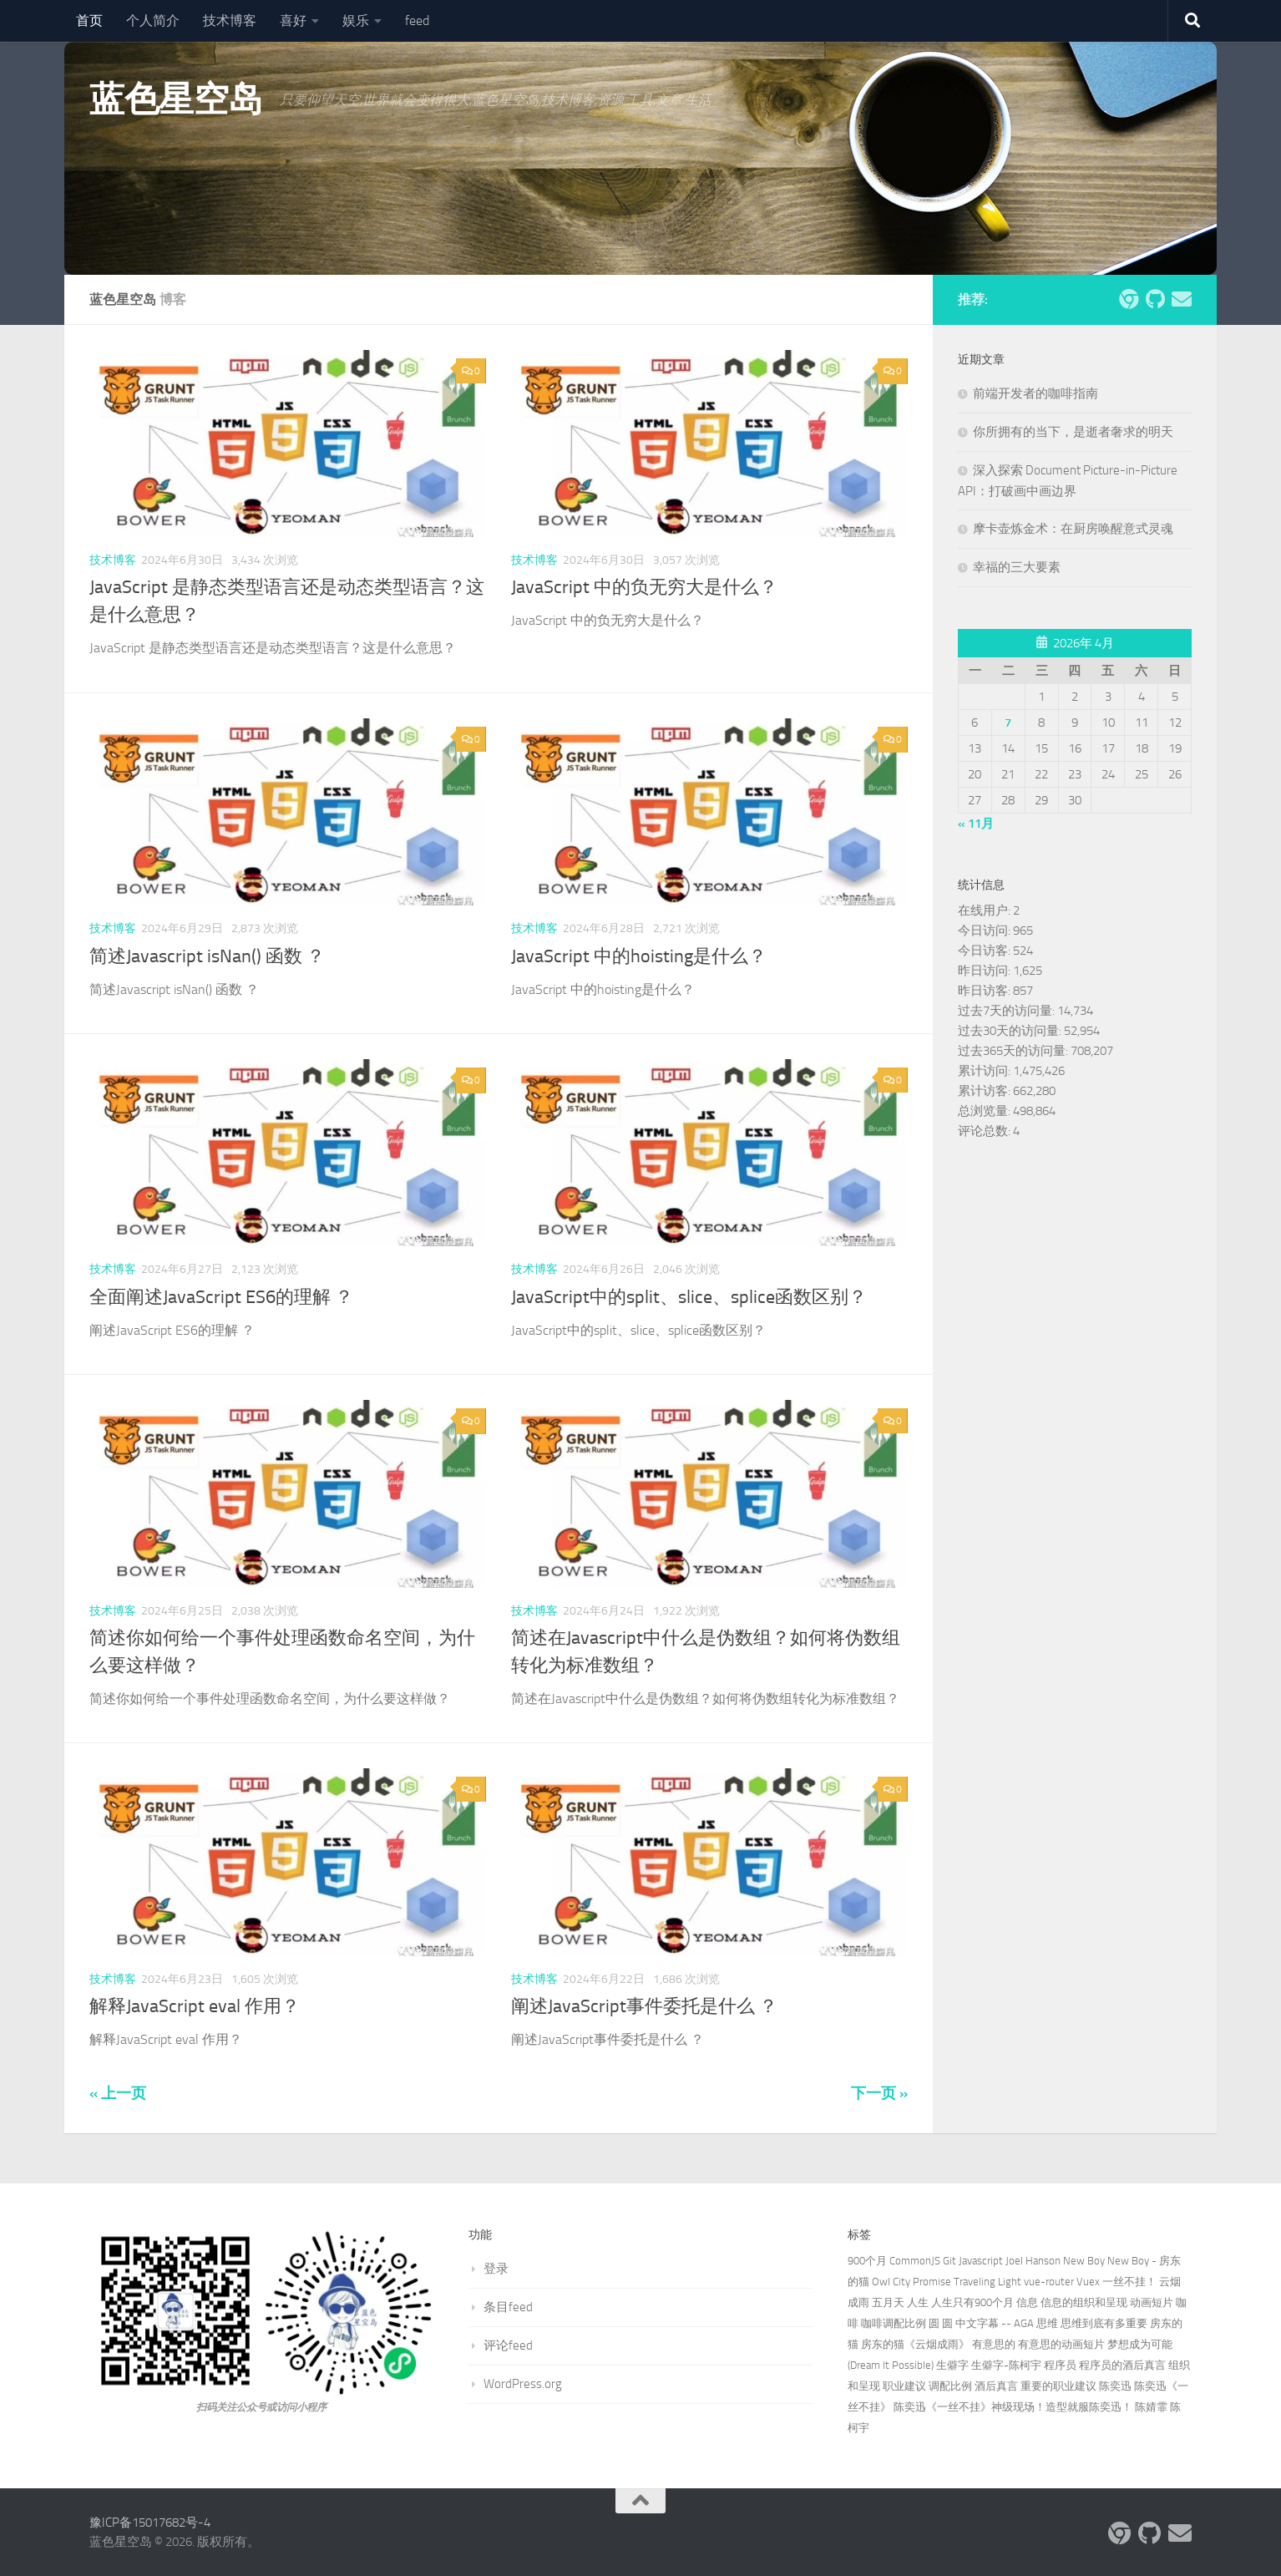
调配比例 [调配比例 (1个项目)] (950, 2386)
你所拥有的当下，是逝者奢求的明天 (1073, 431)
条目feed (508, 2307)
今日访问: (985, 930)
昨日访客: (985, 990)
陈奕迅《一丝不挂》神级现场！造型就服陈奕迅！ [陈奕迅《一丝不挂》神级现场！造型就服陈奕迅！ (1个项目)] (1013, 2407)
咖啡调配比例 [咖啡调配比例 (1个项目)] (893, 2323)
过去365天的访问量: (1014, 1050)
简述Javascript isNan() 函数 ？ (207, 956)
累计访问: (985, 1070)
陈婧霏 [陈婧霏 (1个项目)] (1151, 2407)
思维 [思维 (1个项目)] (1047, 2323)
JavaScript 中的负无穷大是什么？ (644, 587)
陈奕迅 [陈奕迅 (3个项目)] (1115, 2386)
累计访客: (985, 1090)
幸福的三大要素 (1017, 567)
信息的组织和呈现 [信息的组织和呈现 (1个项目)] (1083, 2302)
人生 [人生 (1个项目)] (918, 2302)
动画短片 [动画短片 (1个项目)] (1151, 2302)
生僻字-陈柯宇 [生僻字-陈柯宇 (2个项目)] (1006, 2365)
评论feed (508, 2345)
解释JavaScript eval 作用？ (194, 2006)
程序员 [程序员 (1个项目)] (1060, 2365)
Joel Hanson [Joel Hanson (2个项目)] (1033, 2260)
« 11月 (976, 823)
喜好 (293, 20)
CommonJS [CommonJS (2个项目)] (914, 2260)
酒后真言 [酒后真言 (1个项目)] (996, 2386)
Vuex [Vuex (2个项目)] (1088, 2281)
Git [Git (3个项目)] (949, 2260)
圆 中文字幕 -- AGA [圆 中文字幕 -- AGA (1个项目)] (988, 2323)
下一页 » (879, 2093)
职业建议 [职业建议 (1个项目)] (904, 2386)
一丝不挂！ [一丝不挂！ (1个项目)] (1129, 2281)
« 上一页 (117, 2093)
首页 (89, 20)
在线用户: (985, 910)
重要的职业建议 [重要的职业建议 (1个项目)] (1058, 2386)
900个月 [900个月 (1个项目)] (867, 2260)
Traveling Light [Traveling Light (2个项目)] (987, 2281)
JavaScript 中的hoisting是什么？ (639, 956)
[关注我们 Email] (1182, 299)
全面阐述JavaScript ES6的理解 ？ (221, 1297)
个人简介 (153, 20)
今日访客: (985, 950)
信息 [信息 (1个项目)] (1027, 2302)
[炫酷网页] (1128, 299)
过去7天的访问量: (1007, 1010)
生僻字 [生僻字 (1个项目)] (952, 2365)
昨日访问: (985, 970)
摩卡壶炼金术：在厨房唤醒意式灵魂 (1073, 528)
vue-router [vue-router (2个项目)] (1049, 2281)
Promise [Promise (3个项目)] (932, 2281)
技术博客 (229, 20)
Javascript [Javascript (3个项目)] (981, 2260)
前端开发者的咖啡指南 (1035, 393)
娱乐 (355, 20)
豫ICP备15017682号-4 (149, 2522)
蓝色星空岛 (176, 99)
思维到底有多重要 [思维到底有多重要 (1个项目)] (1104, 2323)
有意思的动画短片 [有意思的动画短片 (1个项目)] (1061, 2344)
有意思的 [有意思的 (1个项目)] (993, 2344)
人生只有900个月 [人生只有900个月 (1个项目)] (972, 2302)
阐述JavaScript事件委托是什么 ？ (644, 2006)
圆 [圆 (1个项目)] (934, 2323)
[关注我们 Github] (1155, 299)
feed (417, 20)
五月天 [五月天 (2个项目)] (888, 2302)
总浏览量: (985, 1110)
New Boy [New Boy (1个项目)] (1084, 2260)
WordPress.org (523, 2383)
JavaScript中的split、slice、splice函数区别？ (689, 1297)
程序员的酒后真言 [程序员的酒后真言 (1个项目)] (1122, 2365)
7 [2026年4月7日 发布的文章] (1008, 722)
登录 (496, 2268)
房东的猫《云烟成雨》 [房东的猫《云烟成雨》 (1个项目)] (915, 2344)
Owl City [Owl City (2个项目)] (891, 2281)
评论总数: (985, 1130)
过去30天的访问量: (1011, 1030)
